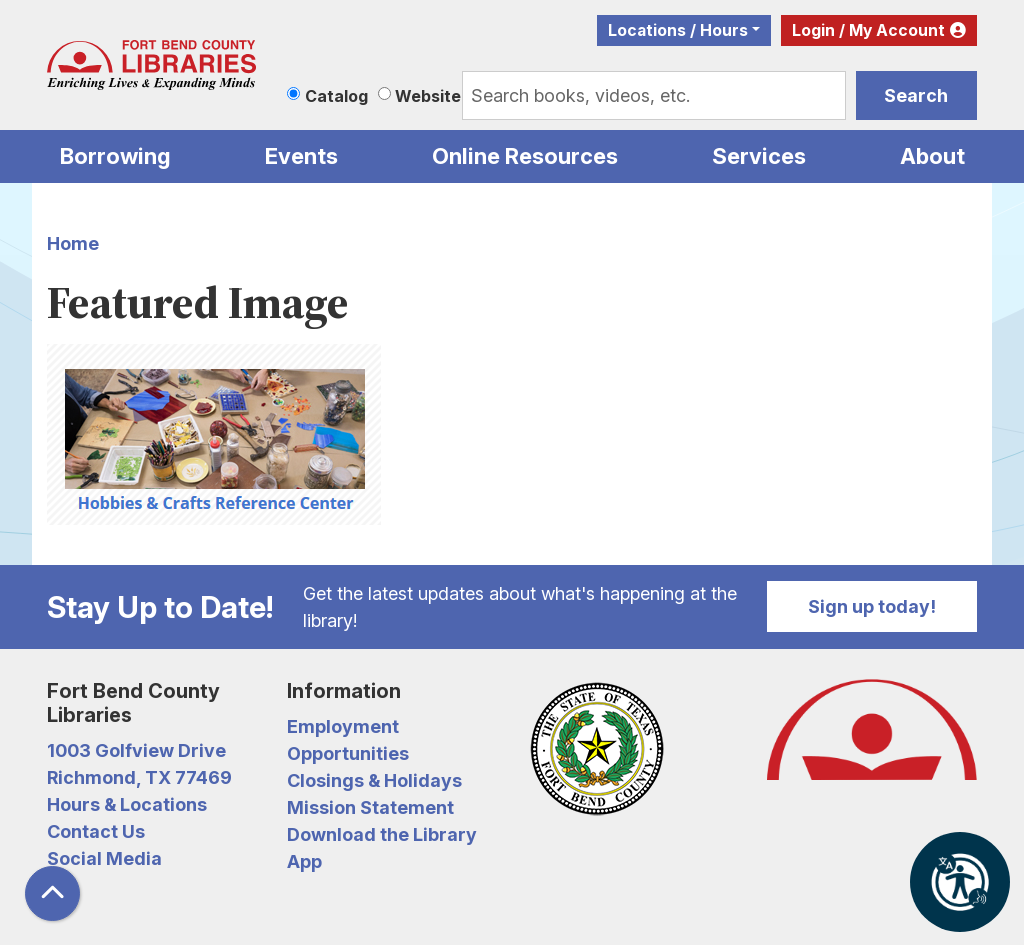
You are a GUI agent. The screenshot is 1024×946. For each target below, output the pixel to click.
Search (916, 95)
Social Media (104, 858)
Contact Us (96, 831)
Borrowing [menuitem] (115, 156)
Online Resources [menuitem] (525, 156)
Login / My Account (868, 30)
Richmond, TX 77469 (139, 777)
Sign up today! (872, 606)
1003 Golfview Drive (136, 750)
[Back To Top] (52, 893)
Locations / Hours (678, 30)
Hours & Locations (127, 804)
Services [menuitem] (759, 156)
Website (428, 96)
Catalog (336, 96)
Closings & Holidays (374, 780)
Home (73, 243)
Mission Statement (370, 807)
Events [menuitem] (301, 156)
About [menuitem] (932, 156)
